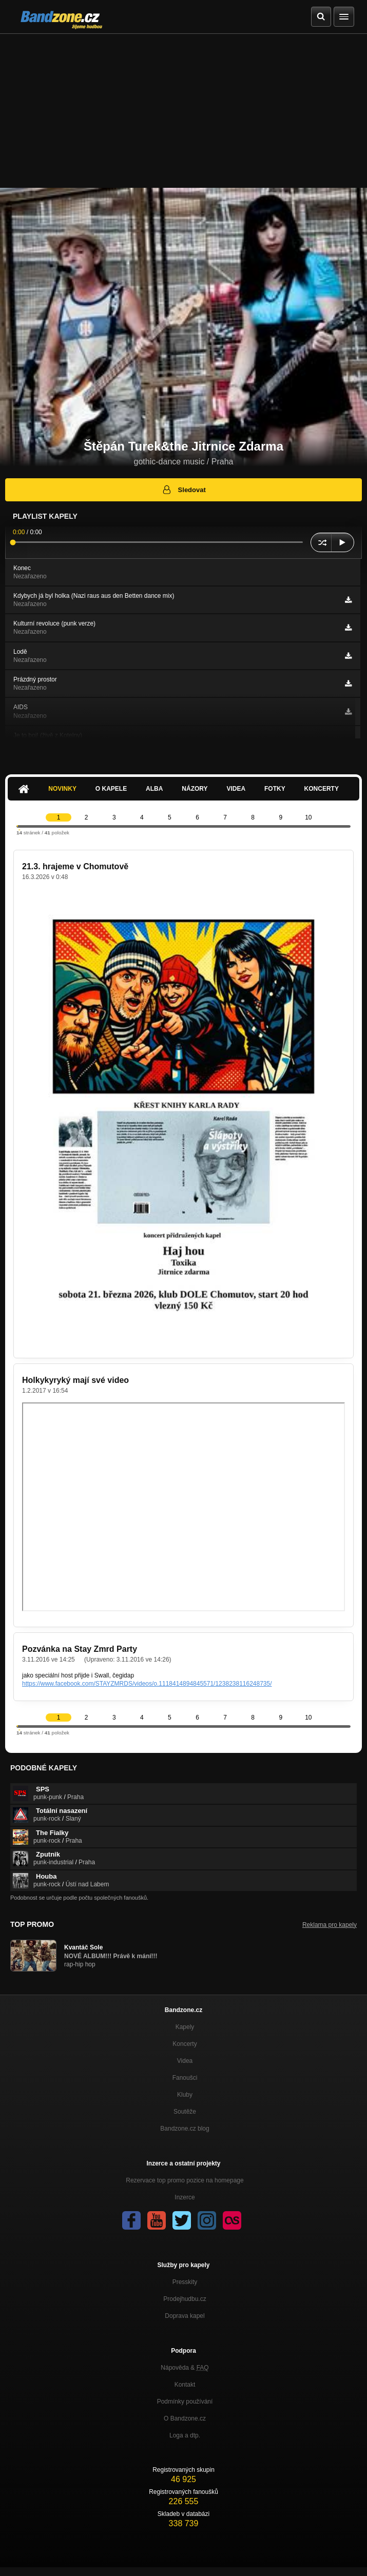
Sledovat (183, 489)
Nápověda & (184, 2367)
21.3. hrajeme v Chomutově (75, 866)
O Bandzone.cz (185, 2418)
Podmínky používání (185, 2401)
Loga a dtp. (184, 2435)
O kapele (111, 788)
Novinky (62, 788)
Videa (235, 788)
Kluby (184, 2094)
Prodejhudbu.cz (184, 2298)
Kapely (185, 2027)
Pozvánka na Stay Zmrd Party (79, 1649)
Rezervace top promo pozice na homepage (184, 2180)
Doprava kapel (184, 2315)
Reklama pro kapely (329, 1924)
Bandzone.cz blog (184, 2128)
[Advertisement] (183, 111)
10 (308, 817)
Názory (194, 788)
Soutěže (184, 2111)
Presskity (185, 2282)
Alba (154, 788)
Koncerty (321, 788)
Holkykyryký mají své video (75, 1380)
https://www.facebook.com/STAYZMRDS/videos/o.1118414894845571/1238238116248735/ (147, 1683)
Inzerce (185, 2197)
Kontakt (185, 2384)
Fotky (274, 788)
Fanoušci (185, 2077)
